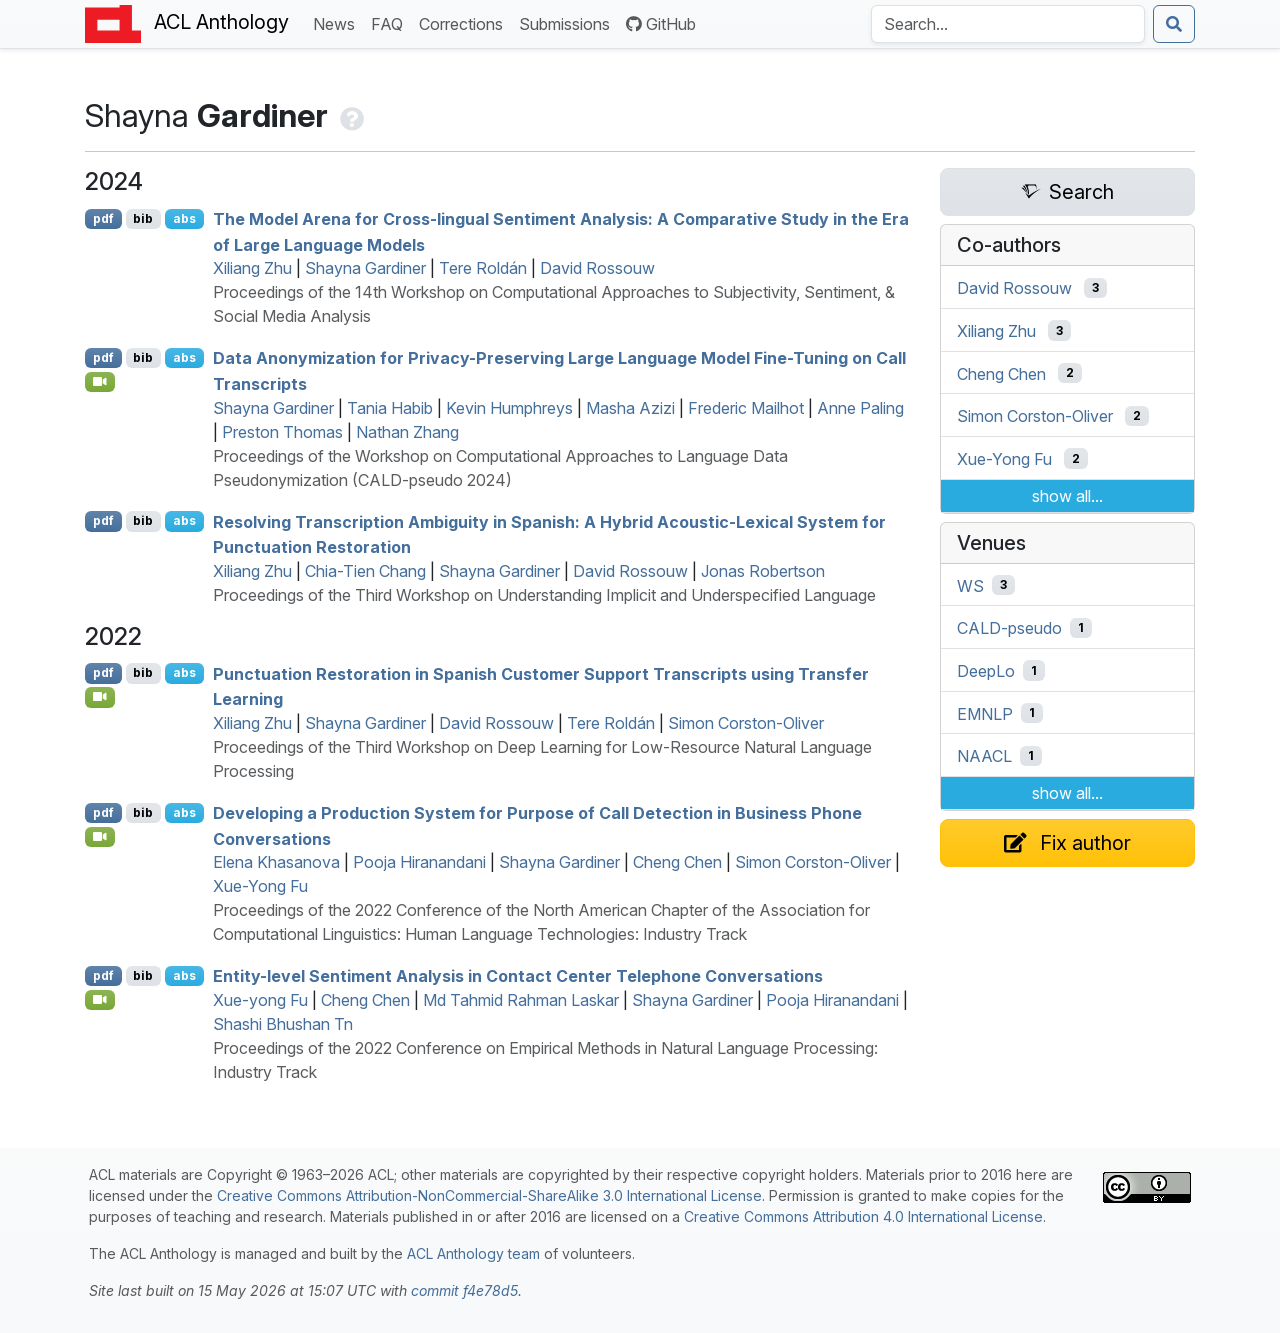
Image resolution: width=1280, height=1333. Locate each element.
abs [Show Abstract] (184, 218)
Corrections (465, 22)
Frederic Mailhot (746, 408)
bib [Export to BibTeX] (143, 218)
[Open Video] (100, 382)
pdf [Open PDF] (103, 218)
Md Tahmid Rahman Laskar (521, 1000)
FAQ (391, 22)
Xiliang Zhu (252, 268)
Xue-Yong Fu (260, 886)
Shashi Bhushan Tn (283, 1024)
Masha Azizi (630, 408)
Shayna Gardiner (365, 268)
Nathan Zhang (407, 432)
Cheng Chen (677, 862)
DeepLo (986, 671)
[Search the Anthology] (1008, 24)
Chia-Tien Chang (365, 571)
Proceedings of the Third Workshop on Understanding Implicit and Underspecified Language (544, 595)
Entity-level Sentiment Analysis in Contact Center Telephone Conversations (518, 976)
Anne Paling (860, 408)
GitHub (661, 24)
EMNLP (985, 713)
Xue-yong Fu (260, 1000)
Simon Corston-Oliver (746, 723)
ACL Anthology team (473, 1253)
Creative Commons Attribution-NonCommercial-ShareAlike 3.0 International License (489, 1195)
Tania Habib (390, 408)
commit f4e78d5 (464, 1290)
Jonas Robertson (763, 571)
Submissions (568, 22)
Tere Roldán (483, 268)
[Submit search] (1174, 24)
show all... (1067, 496)
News (338, 22)
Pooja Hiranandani (419, 862)
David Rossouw (597, 268)
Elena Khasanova (276, 862)
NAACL (984, 756)
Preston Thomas (282, 432)
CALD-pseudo (1009, 628)
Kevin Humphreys (509, 408)
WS (970, 585)
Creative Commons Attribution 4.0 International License (863, 1216)
